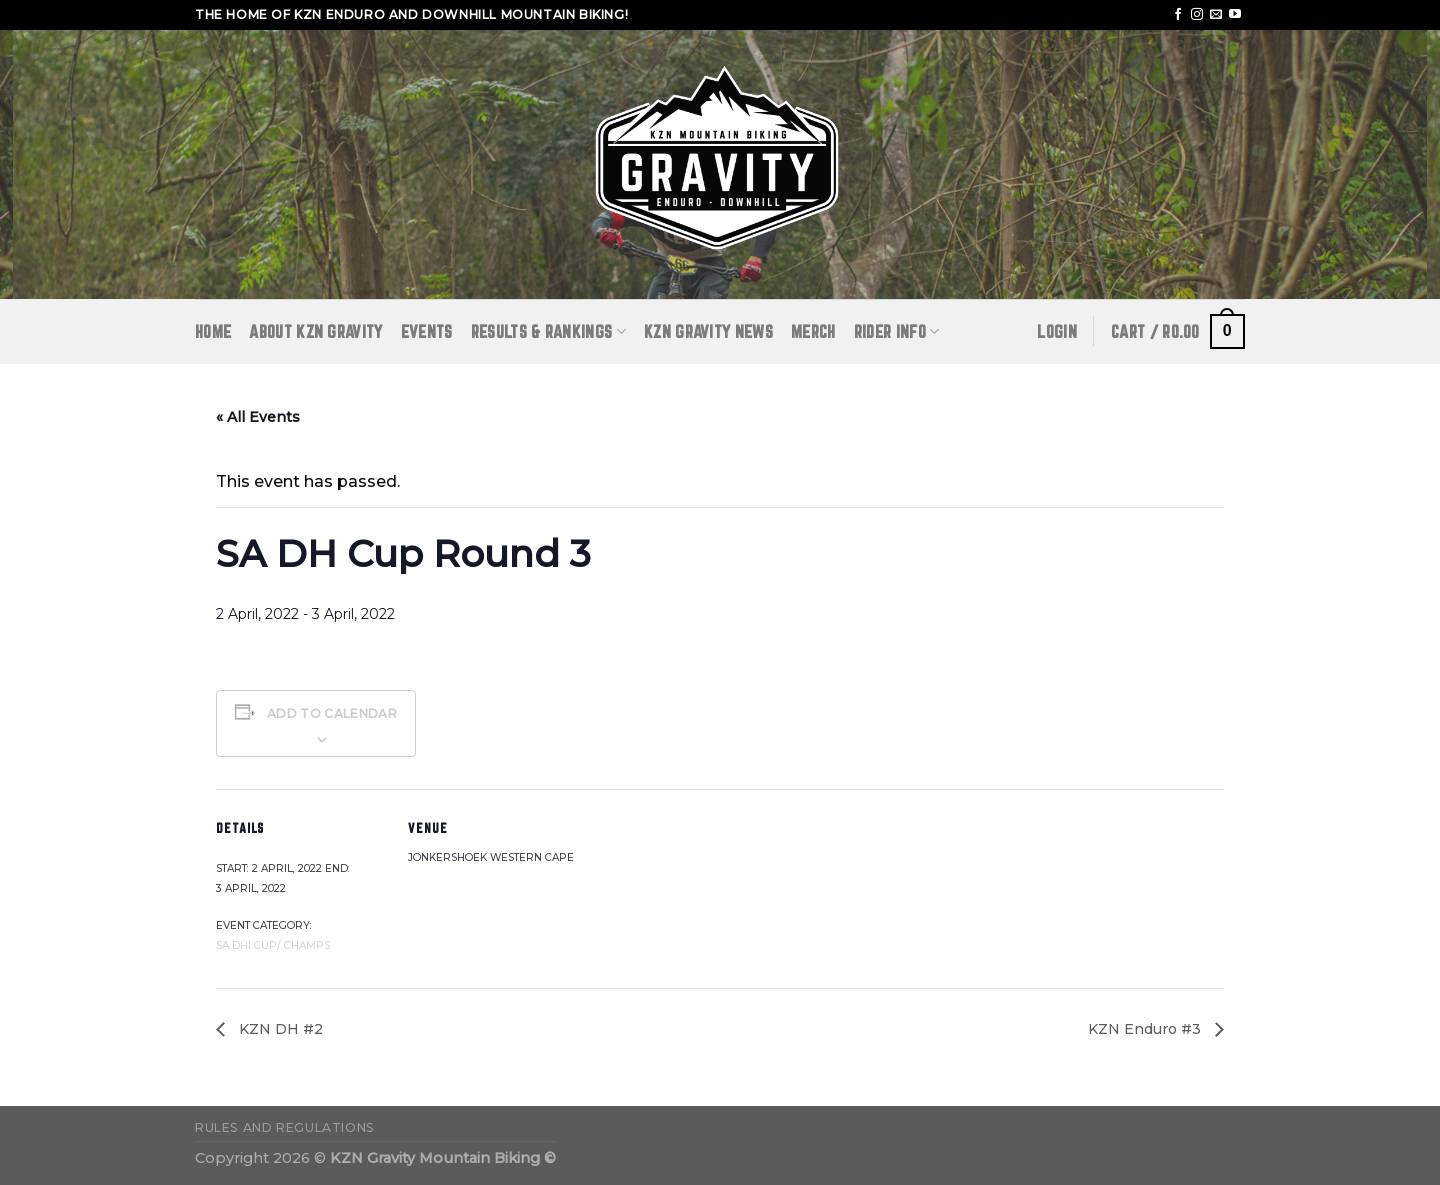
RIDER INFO (897, 331)
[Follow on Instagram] (1197, 15)
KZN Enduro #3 (1146, 1029)
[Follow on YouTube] (1235, 15)
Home (213, 331)
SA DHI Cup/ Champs (273, 945)
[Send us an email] (1216, 15)
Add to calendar (332, 713)
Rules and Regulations (285, 1127)
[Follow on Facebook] (1178, 15)
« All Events (258, 417)
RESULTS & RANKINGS (548, 331)
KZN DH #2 (279, 1029)
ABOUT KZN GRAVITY (315, 331)
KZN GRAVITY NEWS (708, 331)
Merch (813, 331)
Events (427, 331)
